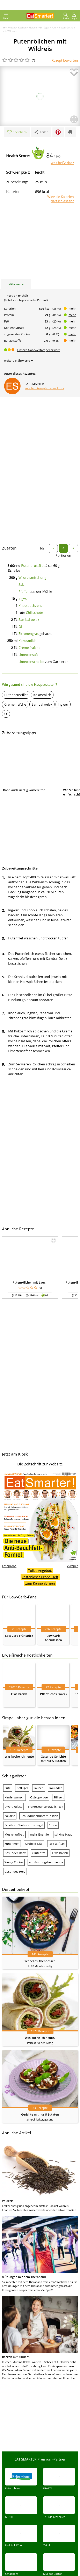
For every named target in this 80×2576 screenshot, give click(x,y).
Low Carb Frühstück (19, 1636)
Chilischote (34, 612)
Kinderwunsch (14, 1797)
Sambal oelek (29, 619)
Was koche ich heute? (40, 2038)
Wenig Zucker (14, 1862)
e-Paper (72, 1566)
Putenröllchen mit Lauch (30, 1282)
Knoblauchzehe (31, 605)
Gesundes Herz (15, 1871)
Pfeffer (24, 591)
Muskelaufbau (14, 1834)
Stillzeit (58, 1797)
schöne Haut (63, 1834)
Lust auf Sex (57, 1844)
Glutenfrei (39, 1853)
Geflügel (22, 1788)
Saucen (39, 1788)
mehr (72, 309)
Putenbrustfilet (33, 565)
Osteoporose (39, 1797)
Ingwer (24, 598)
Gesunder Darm (16, 1853)
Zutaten (9, 548)
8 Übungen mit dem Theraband (24, 2277)
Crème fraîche (29, 647)
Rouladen (56, 1788)
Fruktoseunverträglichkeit (45, 1807)
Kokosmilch (27, 640)
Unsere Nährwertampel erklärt (38, 350)
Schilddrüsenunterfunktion (39, 1816)
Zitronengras (29, 633)
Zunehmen (12, 1844)
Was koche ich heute (19, 1756)
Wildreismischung (32, 577)
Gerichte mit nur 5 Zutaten (40, 2114)
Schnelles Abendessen (40, 1961)
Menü (6, 16)
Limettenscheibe (31, 661)
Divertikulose (13, 1807)
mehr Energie (39, 1834)
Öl (20, 626)
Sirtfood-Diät (34, 1844)
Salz (22, 584)
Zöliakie (10, 1816)
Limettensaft (28, 654)
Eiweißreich (19, 1694)
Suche (66, 16)
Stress (53, 1825)
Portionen (63, 555)
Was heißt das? (62, 163)
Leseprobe (9, 1566)
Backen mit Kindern (16, 2357)
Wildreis (7, 2201)
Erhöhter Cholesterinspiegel (24, 1825)
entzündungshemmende (46, 1862)
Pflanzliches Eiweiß (53, 1694)
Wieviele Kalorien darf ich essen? (60, 198)
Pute (8, 1788)
